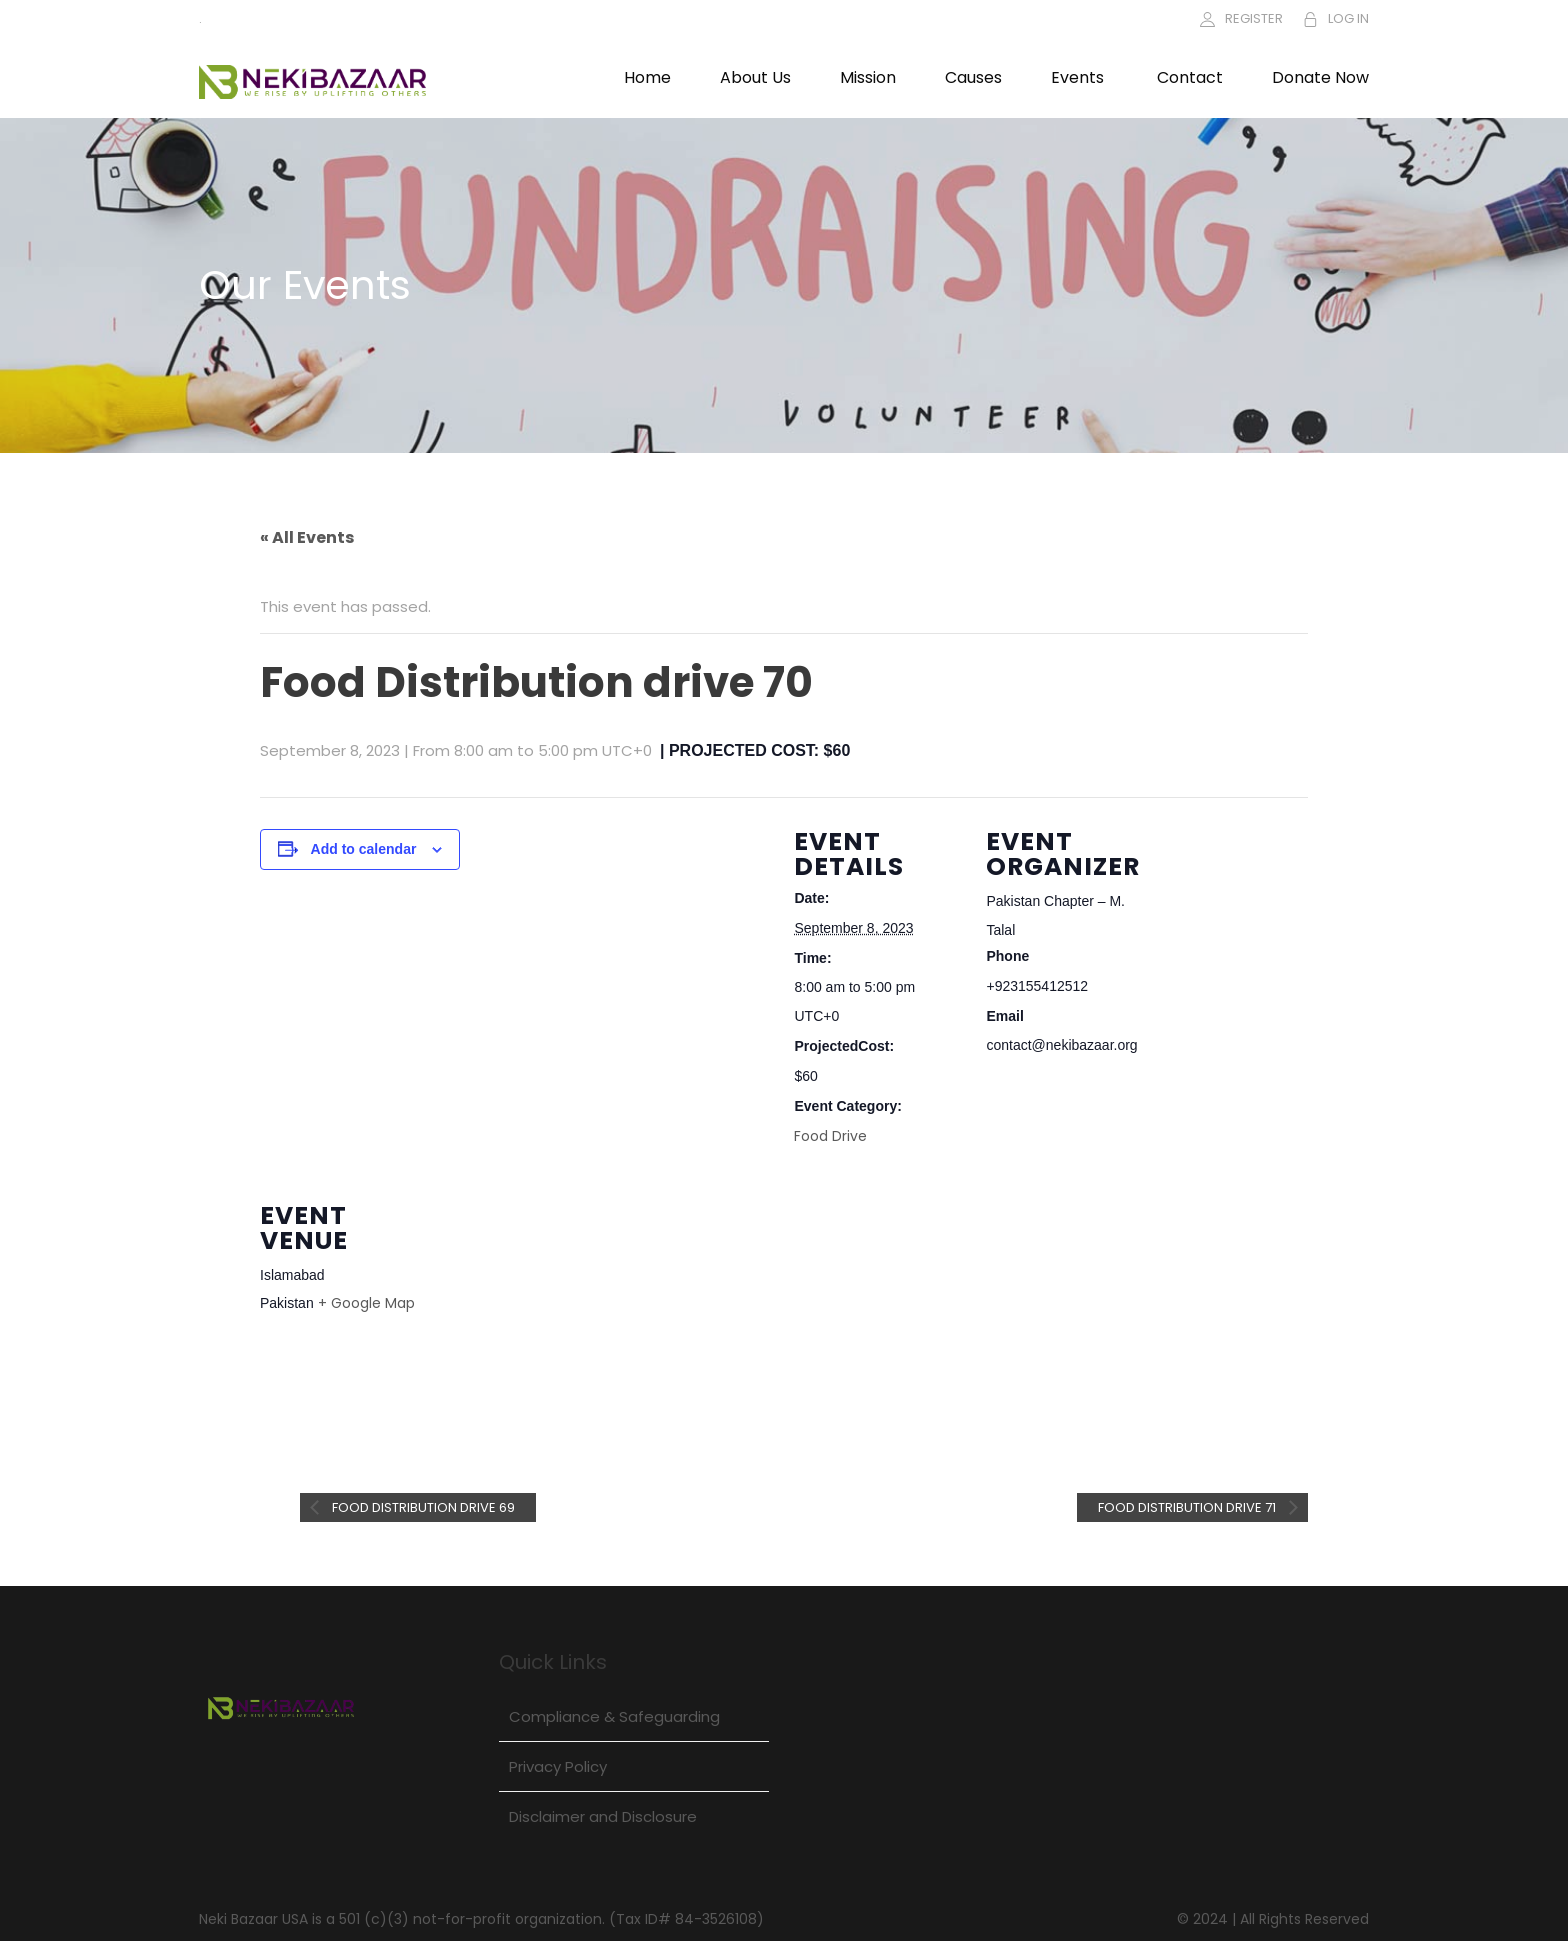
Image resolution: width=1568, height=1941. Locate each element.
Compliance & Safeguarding (614, 1716)
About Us (755, 77)
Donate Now (1320, 77)
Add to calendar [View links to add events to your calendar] (364, 849)
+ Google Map (366, 1303)
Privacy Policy (558, 1766)
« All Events (307, 537)
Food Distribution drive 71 (1188, 1507)
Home (647, 77)
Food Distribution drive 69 (422, 1507)
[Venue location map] (557, 1308)
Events (1077, 77)
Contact (1190, 77)
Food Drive (830, 1136)
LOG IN (1348, 18)
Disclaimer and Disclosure (603, 1816)
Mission (868, 77)
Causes (973, 77)
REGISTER (1254, 18)
